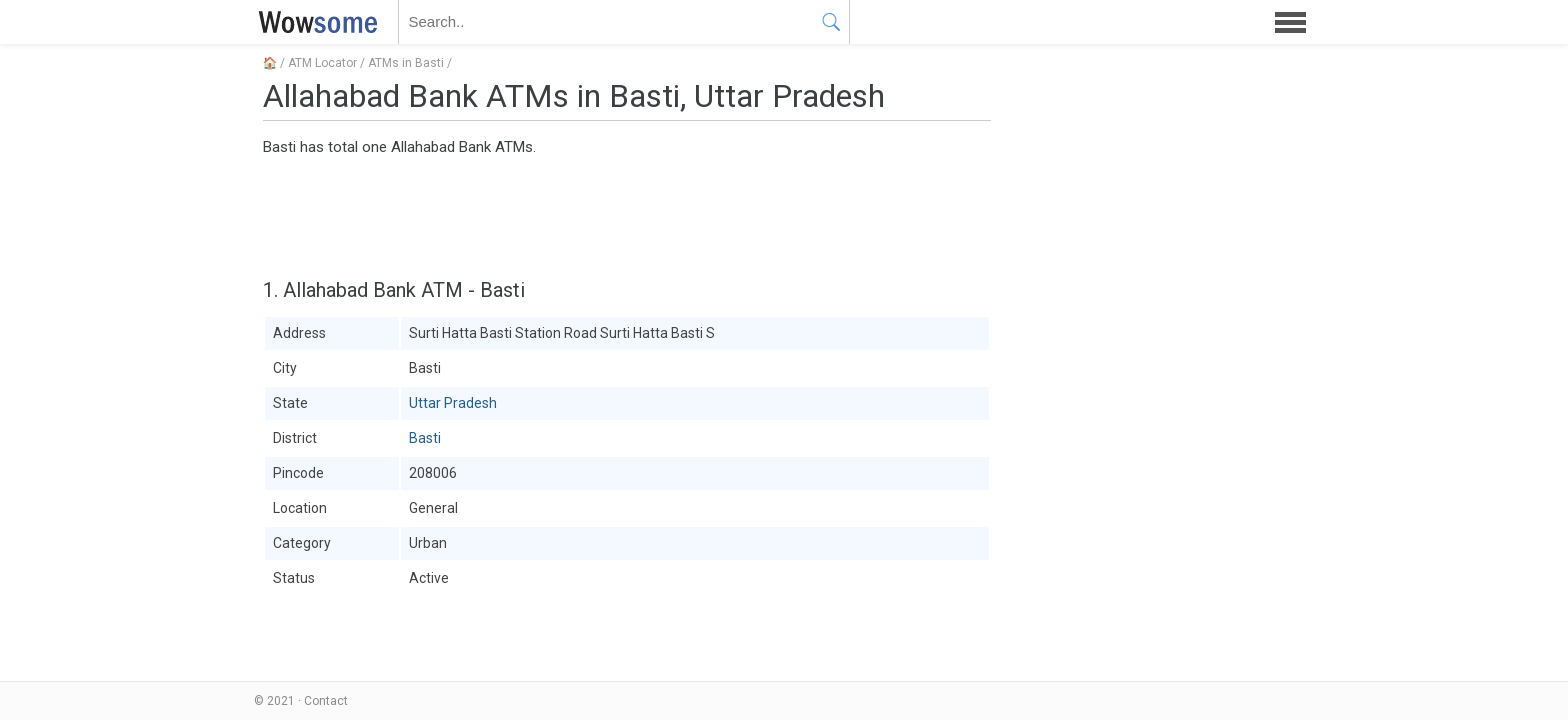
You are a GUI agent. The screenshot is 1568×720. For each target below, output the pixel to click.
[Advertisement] (627, 215)
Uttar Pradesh (453, 403)
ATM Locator (322, 63)
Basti (425, 438)
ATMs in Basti (406, 63)
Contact (326, 701)
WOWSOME (314, 22)
